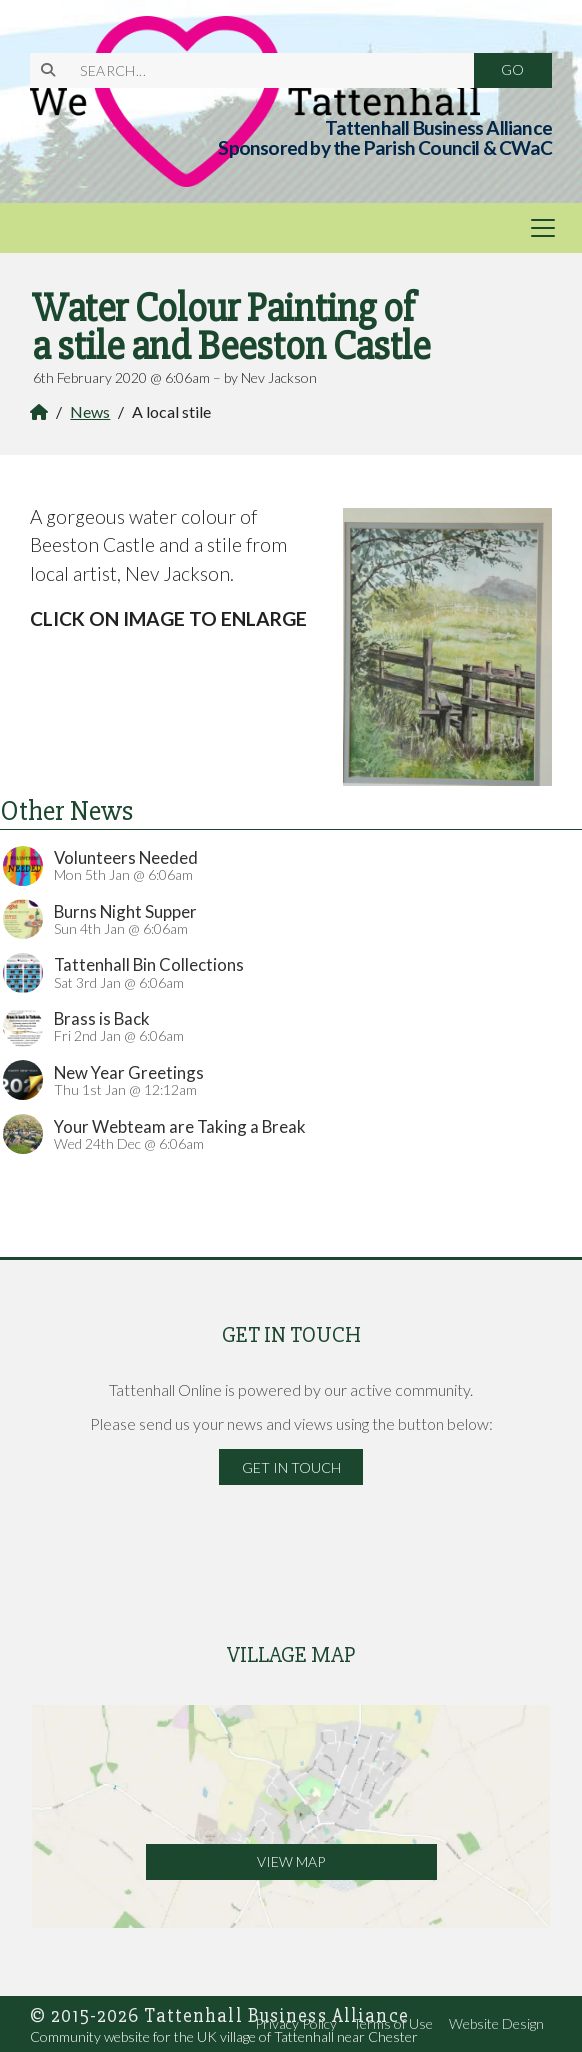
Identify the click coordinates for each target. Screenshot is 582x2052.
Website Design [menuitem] (496, 2023)
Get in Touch (291, 1467)
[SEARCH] (265, 70)
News (90, 411)
